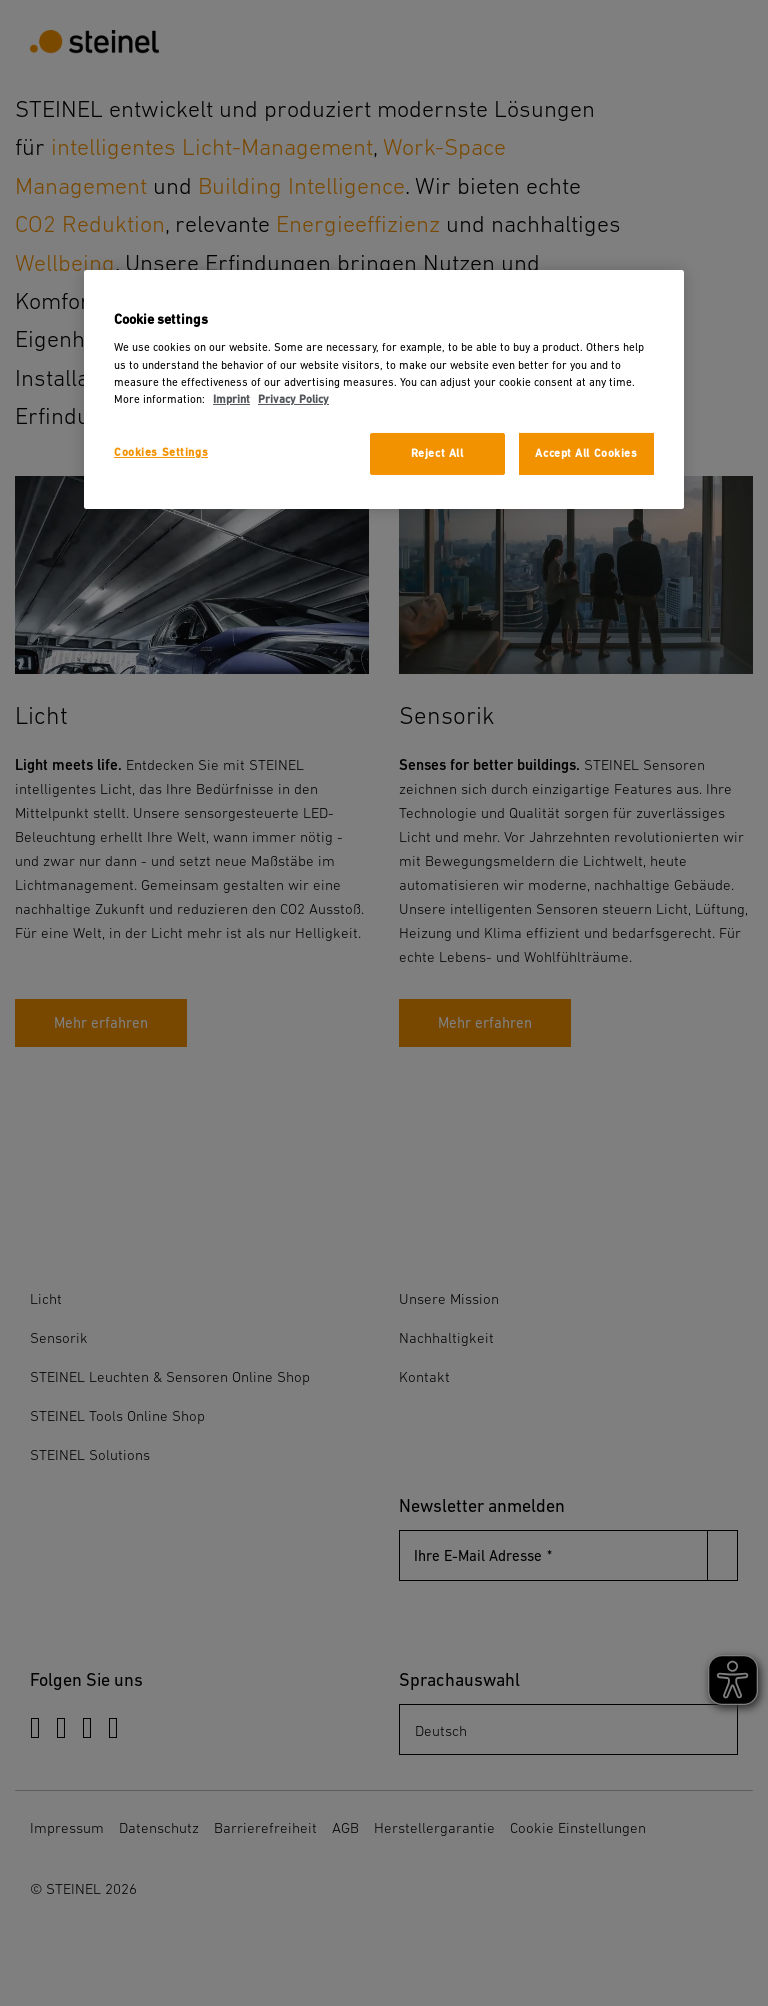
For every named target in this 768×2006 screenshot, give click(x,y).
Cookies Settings (161, 452)
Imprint (231, 399)
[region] (384, 389)
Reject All (437, 453)
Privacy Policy (293, 399)
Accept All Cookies (586, 453)
